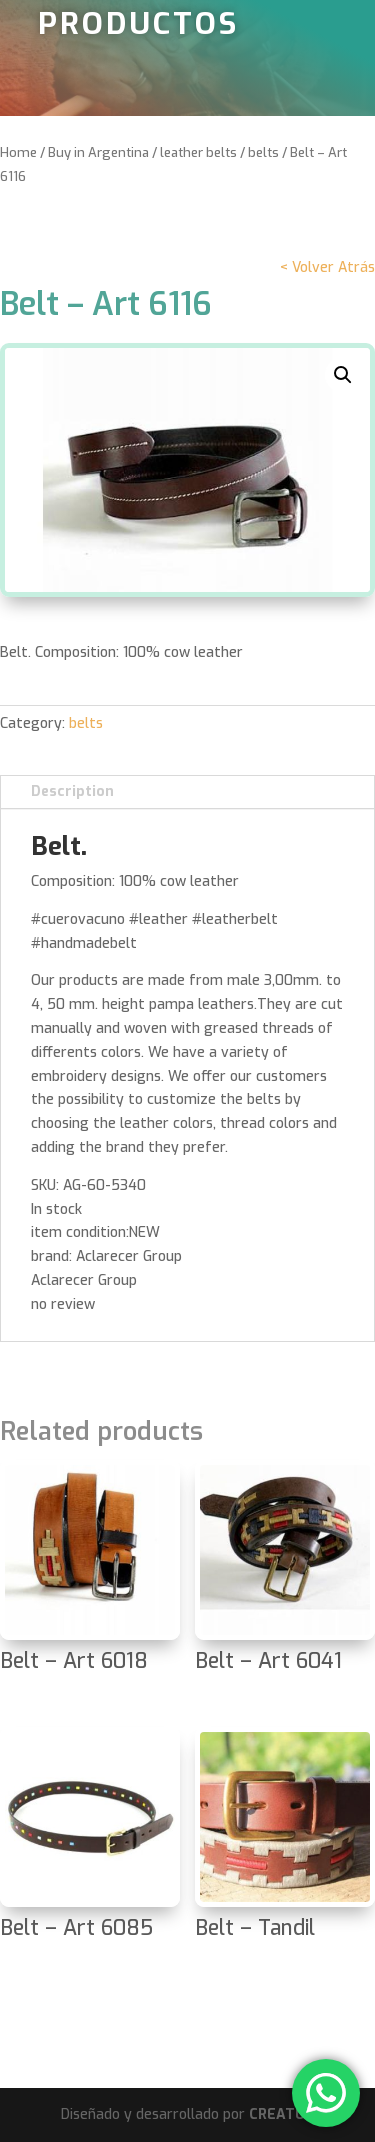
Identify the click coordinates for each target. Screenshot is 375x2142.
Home (18, 152)
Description (72, 791)
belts (263, 152)
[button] (343, 375)
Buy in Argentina (98, 152)
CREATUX (281, 2114)
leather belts (198, 152)
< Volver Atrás (327, 267)
